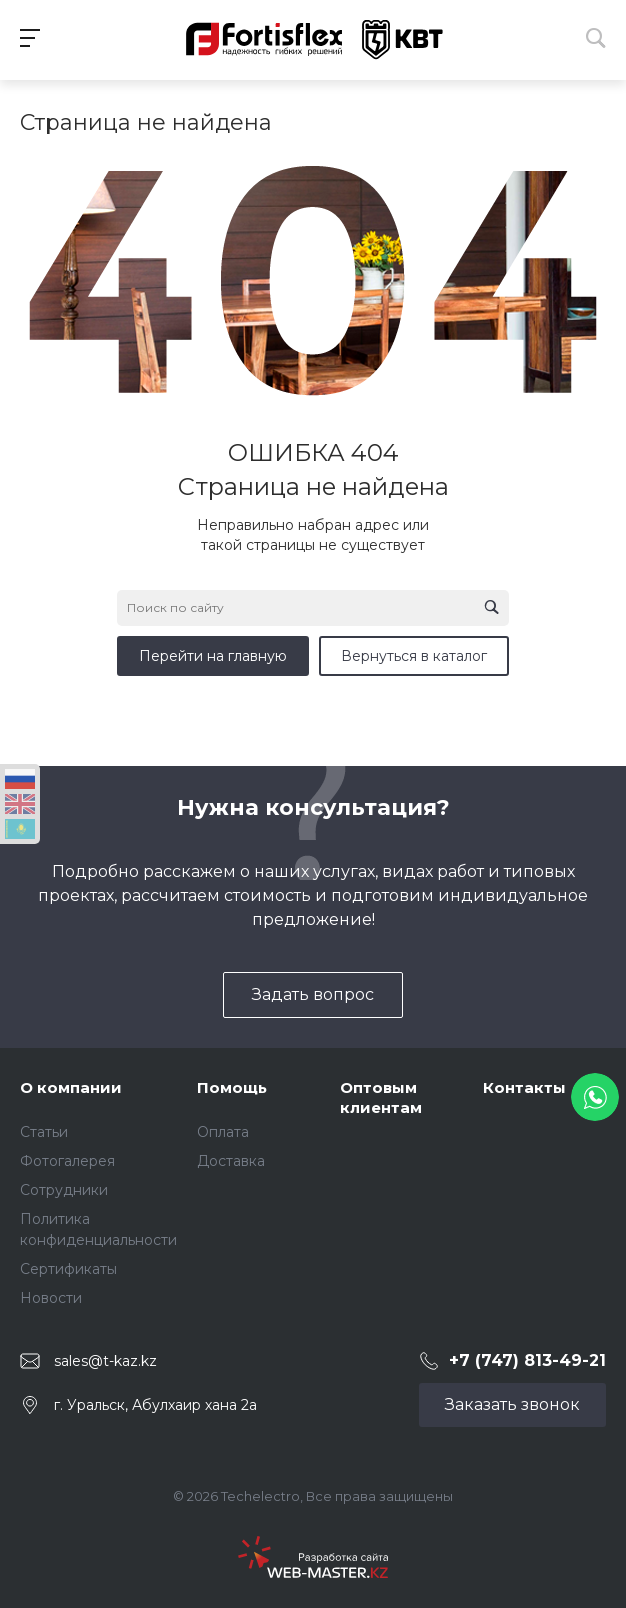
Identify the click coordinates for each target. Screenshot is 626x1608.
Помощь (232, 1087)
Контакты (524, 1087)
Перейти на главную (213, 656)
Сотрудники (64, 1190)
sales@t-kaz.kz (105, 1361)
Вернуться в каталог (414, 656)
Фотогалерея (67, 1161)
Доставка (231, 1161)
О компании (71, 1087)
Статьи (44, 1132)
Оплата (223, 1132)
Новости (51, 1298)
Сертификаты (68, 1269)
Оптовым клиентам (381, 1097)
